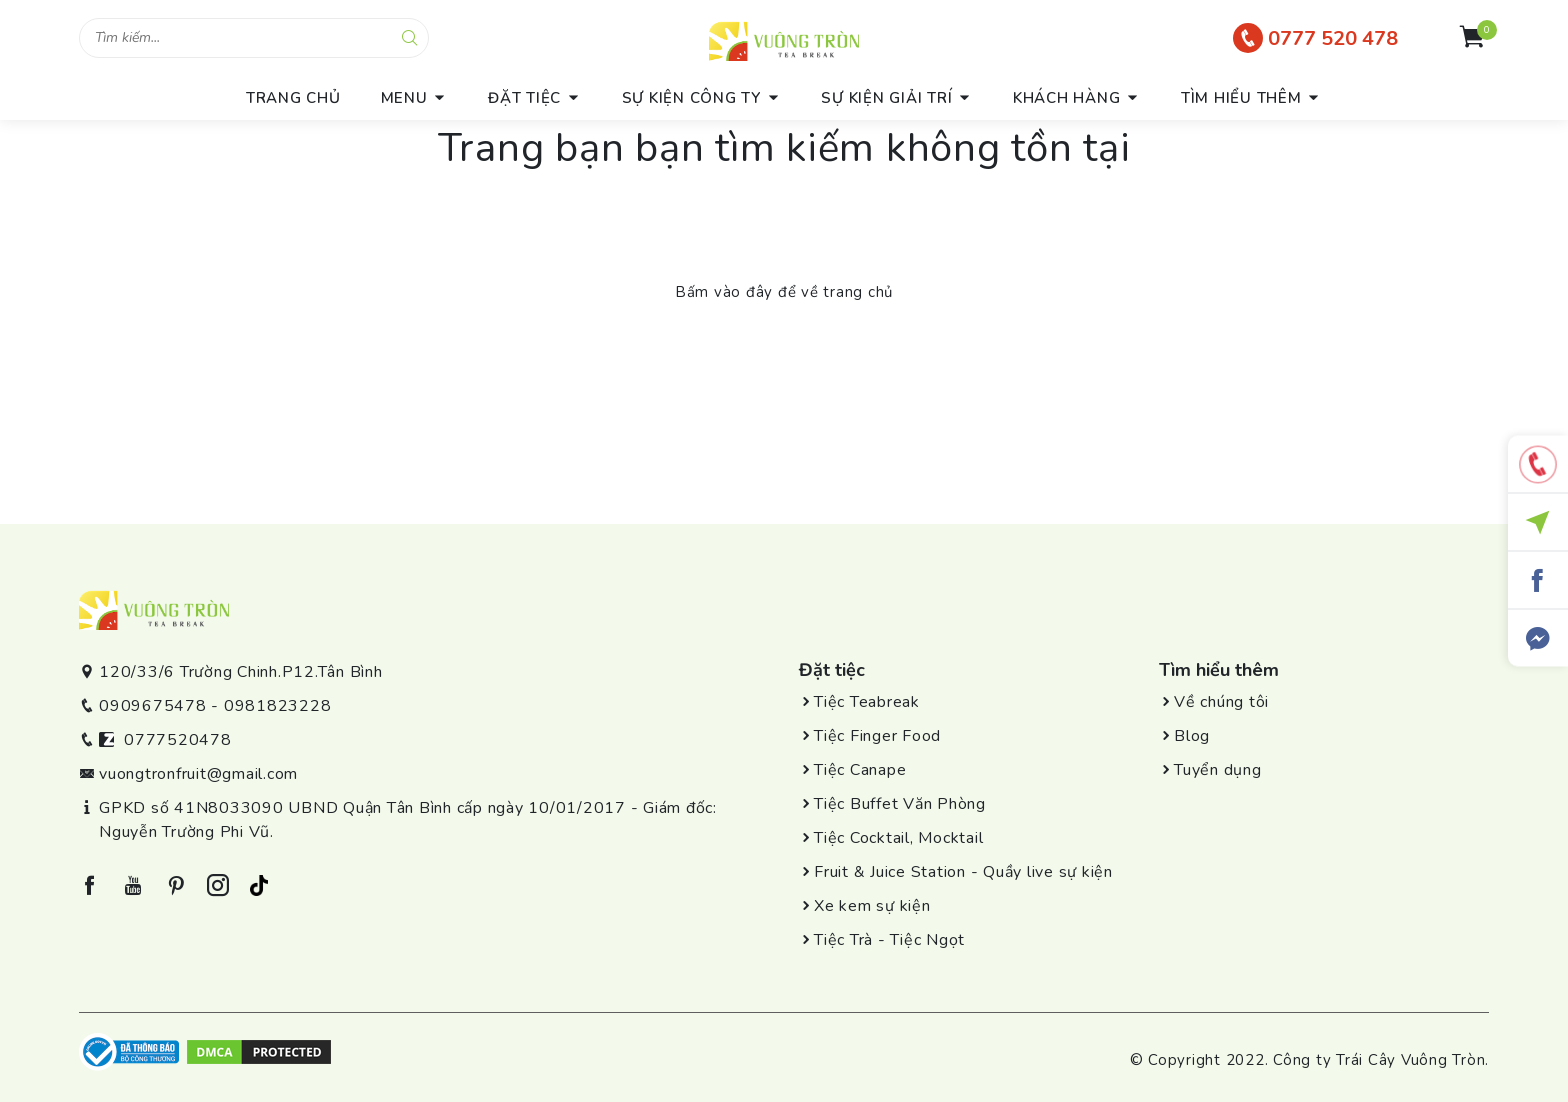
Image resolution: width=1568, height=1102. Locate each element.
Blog (1192, 736)
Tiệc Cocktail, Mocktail (898, 838)
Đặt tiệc (524, 98)
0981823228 (278, 706)
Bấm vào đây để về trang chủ (784, 292)
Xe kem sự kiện (872, 906)
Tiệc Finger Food (877, 736)
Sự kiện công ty (691, 98)
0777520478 (178, 740)
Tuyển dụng (1218, 770)
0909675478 (153, 706)
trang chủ (293, 98)
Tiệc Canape (860, 770)
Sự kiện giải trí (886, 98)
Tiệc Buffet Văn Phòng (900, 804)
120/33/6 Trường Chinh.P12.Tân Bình (241, 672)
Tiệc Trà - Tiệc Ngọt (889, 940)
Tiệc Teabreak (867, 702)
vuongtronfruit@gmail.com (198, 774)
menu (404, 98)
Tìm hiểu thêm (1241, 98)
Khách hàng (1067, 98)
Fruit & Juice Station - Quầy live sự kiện (963, 872)
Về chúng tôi (1221, 702)
